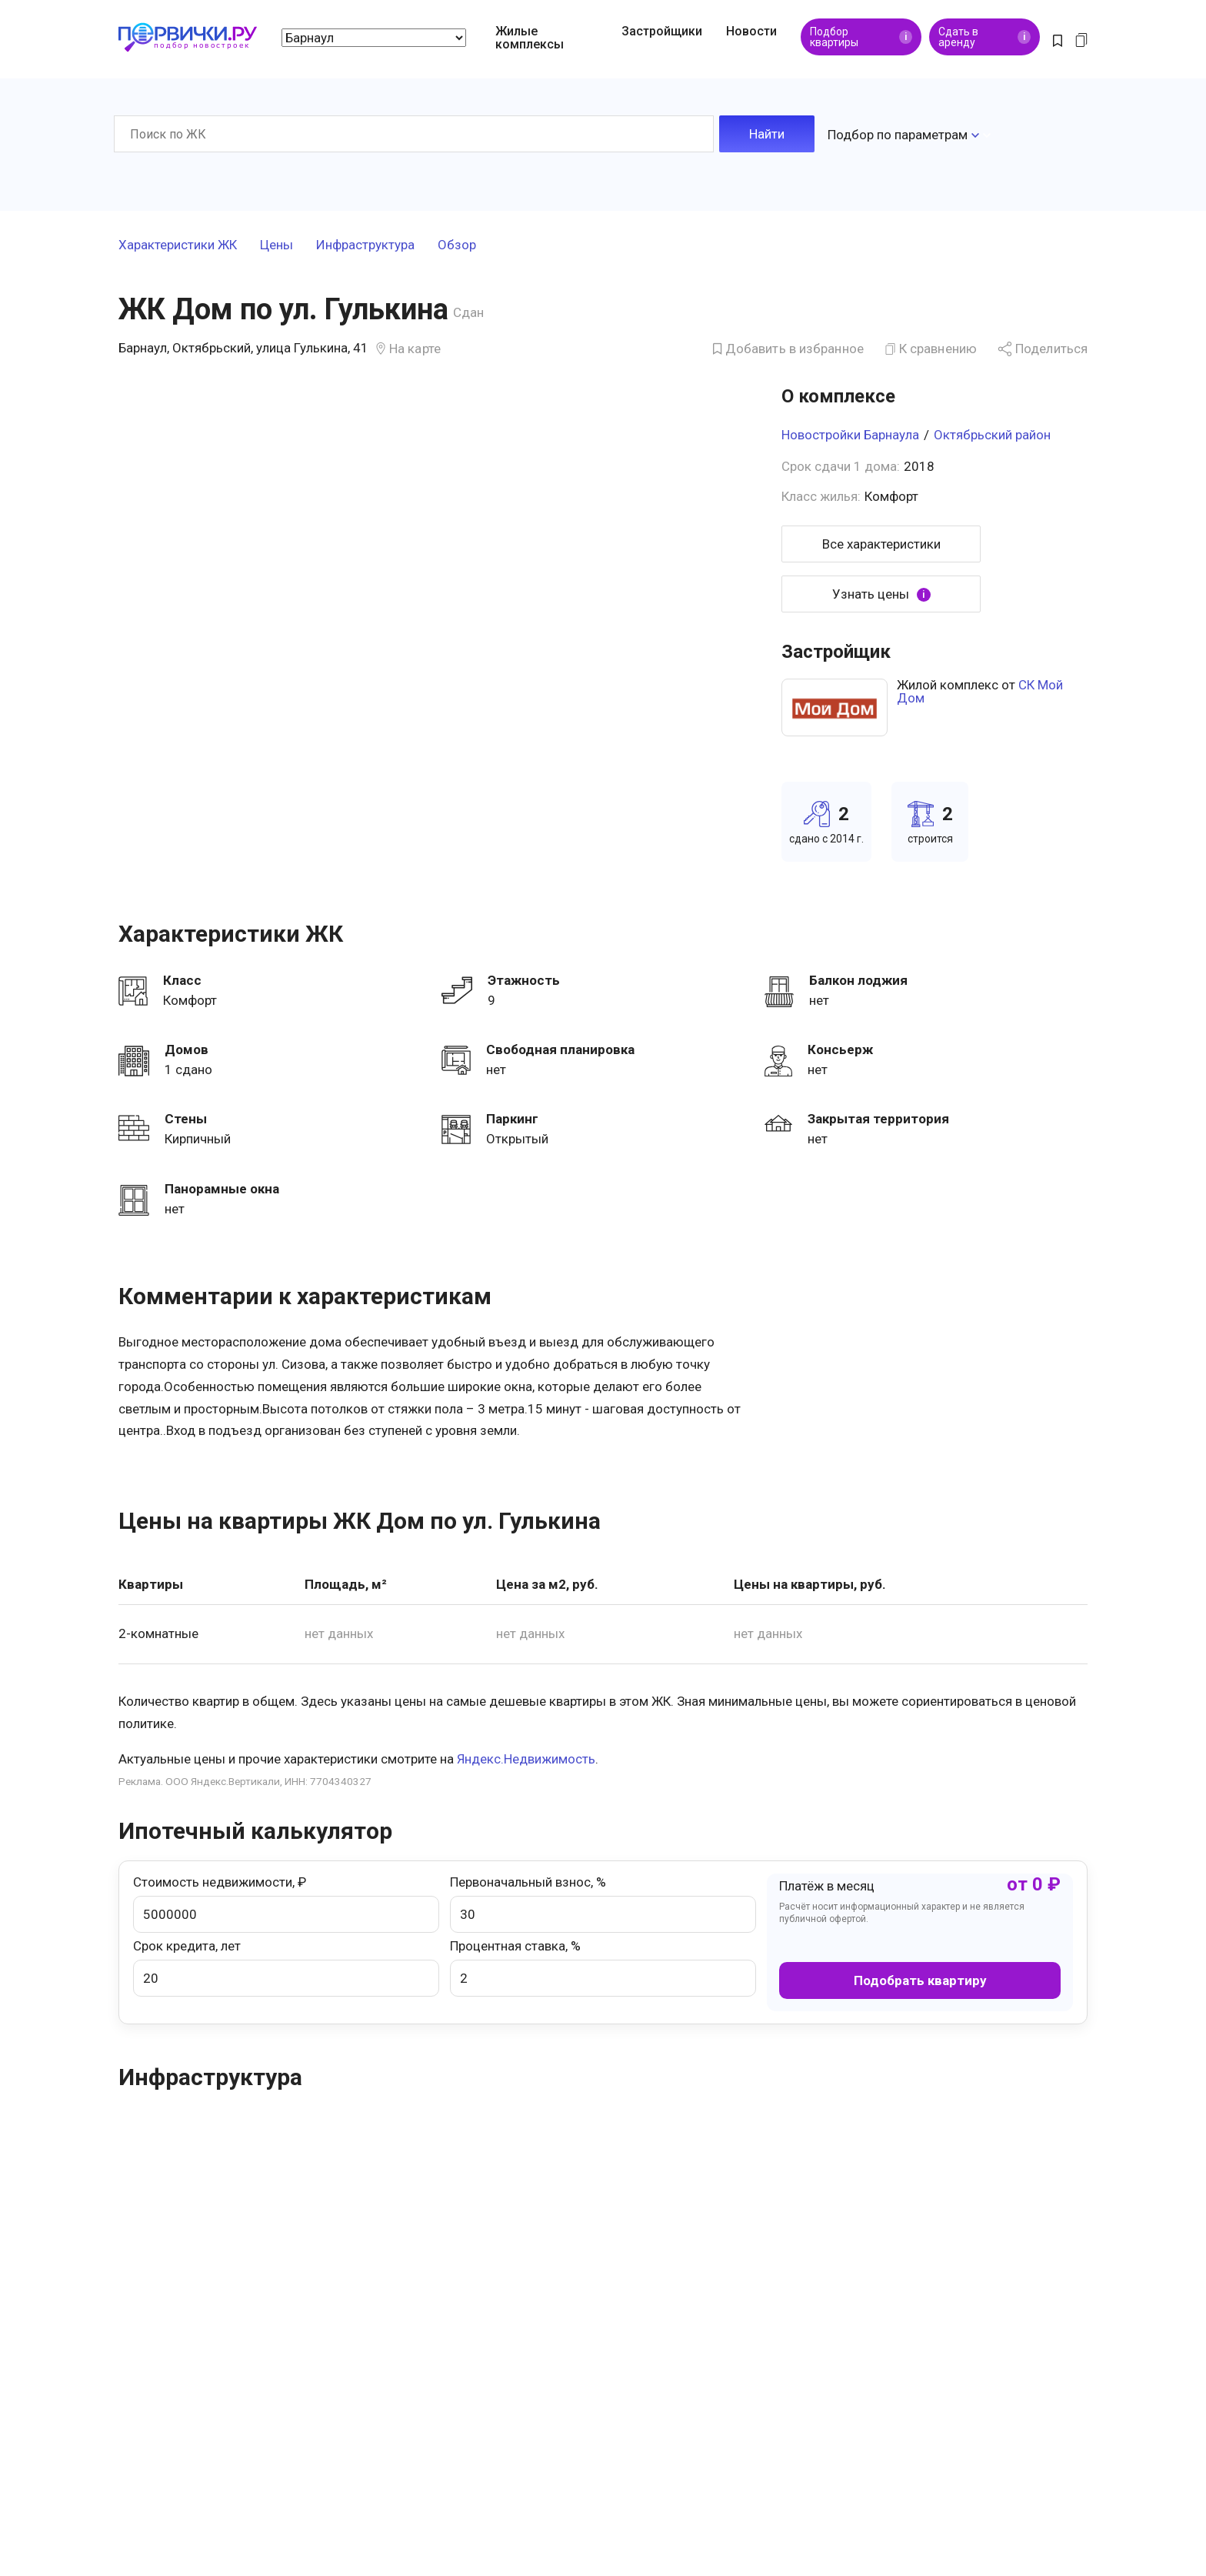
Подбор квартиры (861, 36)
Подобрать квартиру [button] (920, 1977)
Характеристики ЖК (177, 242)
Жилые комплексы (529, 38)
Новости (751, 31)
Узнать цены (881, 591)
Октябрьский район (992, 431)
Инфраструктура (365, 242)
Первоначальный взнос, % (603, 1901)
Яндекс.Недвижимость (526, 1755)
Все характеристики (881, 541)
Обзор (457, 242)
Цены (276, 242)
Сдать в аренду (984, 36)
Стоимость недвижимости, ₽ (286, 1901)
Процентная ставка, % (603, 1964)
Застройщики (661, 31)
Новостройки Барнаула (850, 431)
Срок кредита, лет (286, 1964)
